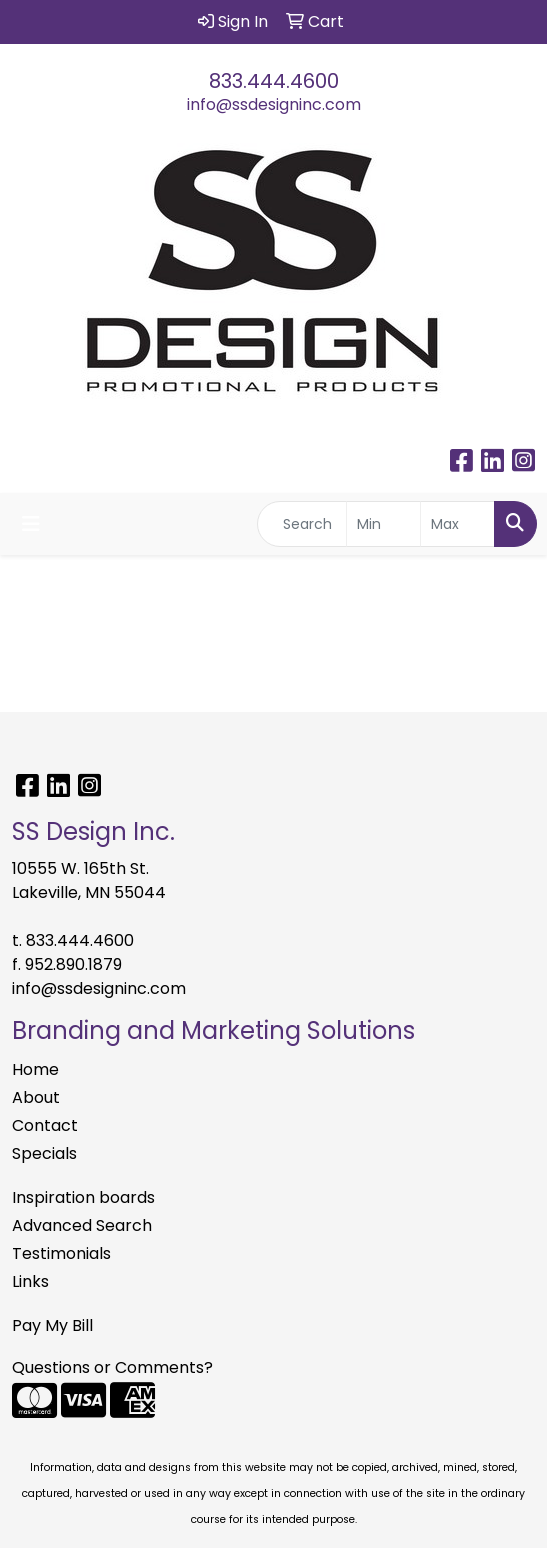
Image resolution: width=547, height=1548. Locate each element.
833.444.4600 (274, 81)
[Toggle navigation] (31, 524)
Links (30, 1281)
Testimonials (61, 1253)
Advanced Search (82, 1225)
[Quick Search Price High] (457, 524)
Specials (44, 1153)
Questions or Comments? (112, 1367)
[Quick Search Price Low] (383, 524)
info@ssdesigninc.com (274, 104)
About (36, 1097)
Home (35, 1069)
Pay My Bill (52, 1325)
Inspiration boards (83, 1197)
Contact (45, 1125)
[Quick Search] (302, 524)
